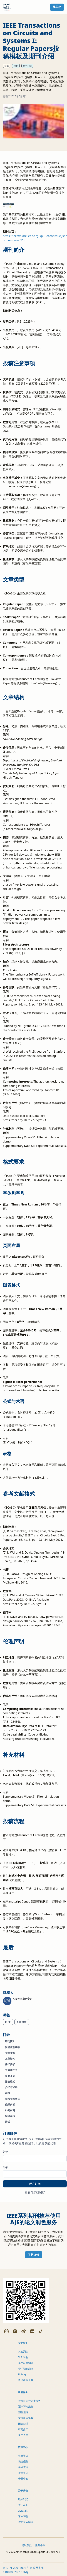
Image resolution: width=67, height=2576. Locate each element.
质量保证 (23, 2472)
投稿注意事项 (12, 2047)
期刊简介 (10, 2041)
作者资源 (23, 2455)
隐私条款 (27, 2545)
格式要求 (10, 2064)
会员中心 (23, 2478)
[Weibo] (23, 2331)
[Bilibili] (6, 2331)
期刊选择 (23, 2412)
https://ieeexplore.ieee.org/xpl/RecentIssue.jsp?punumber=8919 (35, 238)
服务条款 (40, 2545)
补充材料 (10, 2110)
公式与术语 (11, 2087)
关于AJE (23, 2504)
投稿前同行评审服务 (29, 2400)
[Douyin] (40, 2331)
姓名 (6, 2152)
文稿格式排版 (25, 2417)
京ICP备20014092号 (16, 2568)
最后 (7, 2121)
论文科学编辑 (25, 2362)
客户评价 (23, 2516)
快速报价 (23, 2461)
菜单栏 (57, 7)
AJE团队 (23, 2510)
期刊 (16, 65)
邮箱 (6, 2167)
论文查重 (23, 2434)
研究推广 (23, 2429)
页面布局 (10, 2075)
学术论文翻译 (25, 2368)
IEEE (8, 2021)
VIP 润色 (23, 2357)
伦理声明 (10, 2104)
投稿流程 (10, 2115)
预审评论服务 (25, 2406)
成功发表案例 (25, 2522)
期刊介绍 (27, 65)
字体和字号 (11, 2069)
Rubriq (22, 2374)
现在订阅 (35, 2184)
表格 (7, 2092)
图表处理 (23, 2423)
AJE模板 (22, 2021)
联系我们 (23, 2499)
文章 (6, 65)
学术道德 (23, 2467)
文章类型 (10, 2052)
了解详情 (33, 2254)
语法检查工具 (25, 2380)
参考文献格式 (12, 2098)
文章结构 (10, 2058)
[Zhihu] (15, 2331)
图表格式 (10, 2081)
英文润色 (23, 2351)
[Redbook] (32, 2331)
